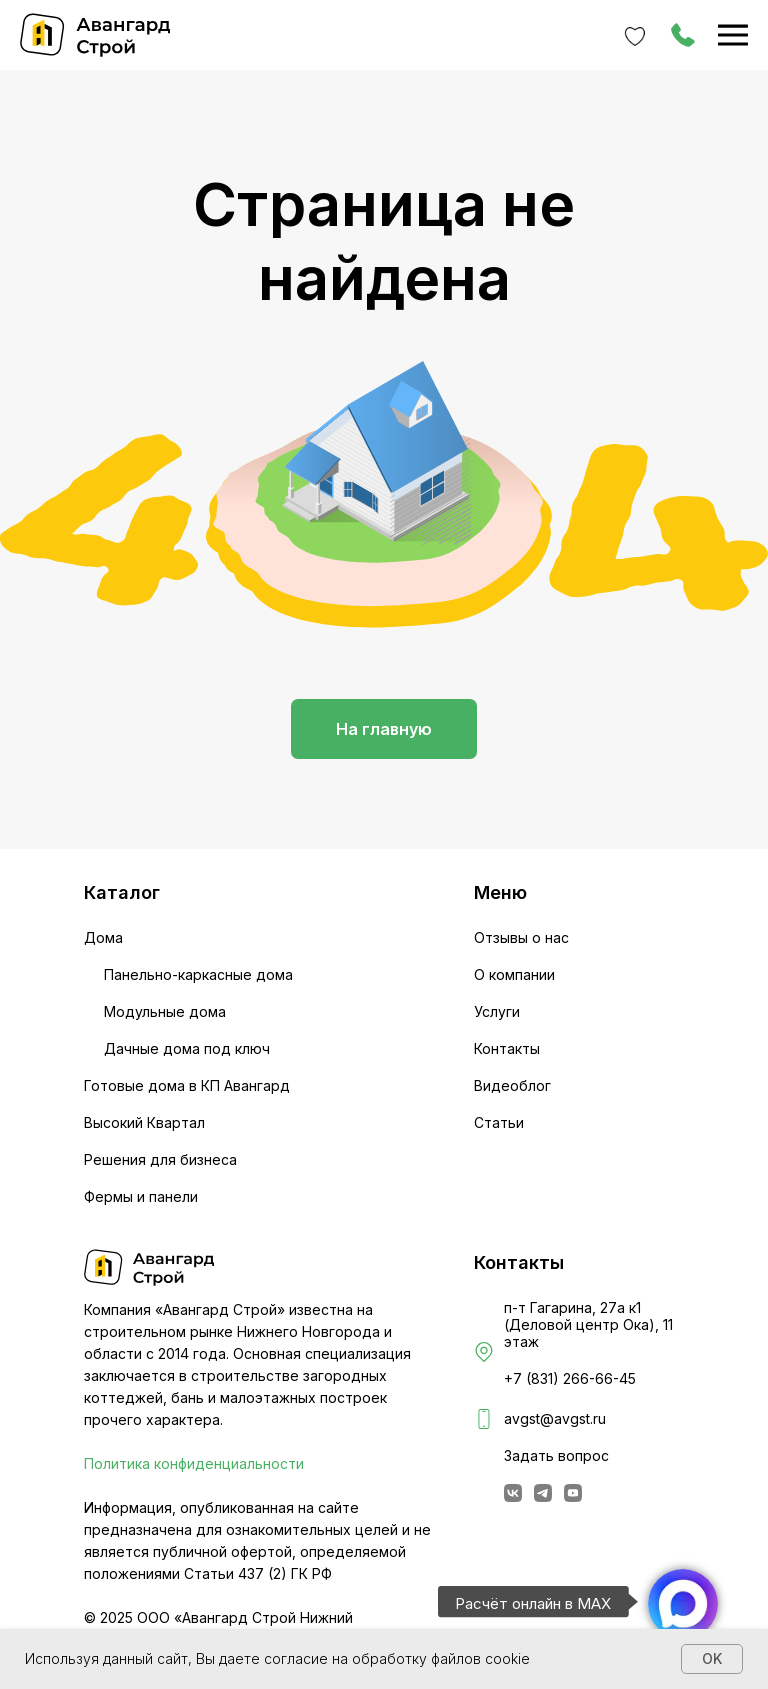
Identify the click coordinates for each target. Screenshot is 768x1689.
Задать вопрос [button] (556, 1455)
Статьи (499, 1122)
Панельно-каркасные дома (198, 974)
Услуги (497, 1011)
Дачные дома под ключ (187, 1048)
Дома (103, 937)
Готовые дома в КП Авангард (187, 1085)
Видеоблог (512, 1085)
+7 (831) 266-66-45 (570, 1378)
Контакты (507, 1048)
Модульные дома (165, 1011)
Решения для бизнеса (160, 1159)
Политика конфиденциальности (194, 1463)
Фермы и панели (141, 1196)
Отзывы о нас (521, 937)
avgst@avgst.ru (555, 1418)
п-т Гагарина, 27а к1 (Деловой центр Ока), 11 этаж (588, 1324)
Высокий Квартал (144, 1122)
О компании (514, 974)
